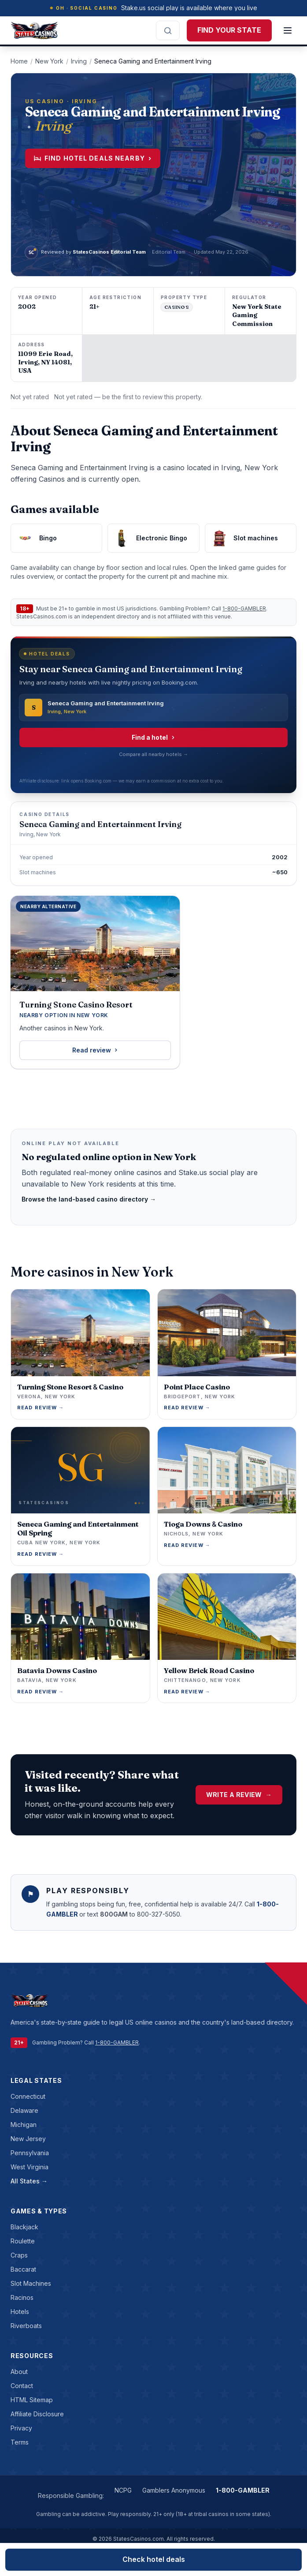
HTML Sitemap (32, 2400)
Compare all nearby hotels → (153, 754)
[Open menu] (287, 30)
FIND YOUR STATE (229, 30)
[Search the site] (168, 30)
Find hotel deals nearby (93, 158)
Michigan (24, 2124)
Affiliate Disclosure (37, 2414)
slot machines (31, 2283)
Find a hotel (154, 737)
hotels (20, 2311)
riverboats (26, 2325)
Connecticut (28, 2096)
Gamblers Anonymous (173, 2490)
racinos (22, 2297)
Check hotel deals (153, 2559)
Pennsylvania (30, 2153)
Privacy (21, 2428)
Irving (79, 61)
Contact (22, 2385)
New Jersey (28, 2138)
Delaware (24, 2110)
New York (49, 61)
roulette (23, 2241)
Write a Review (239, 1794)
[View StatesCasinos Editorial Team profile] (85, 252)
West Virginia (29, 2167)
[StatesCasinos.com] (34, 30)
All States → (29, 2181)
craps (19, 2255)
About (19, 2371)
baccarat (23, 2269)
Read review (95, 1050)
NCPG (123, 2490)
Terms (20, 2442)
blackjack (24, 2227)
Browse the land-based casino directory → (89, 1199)
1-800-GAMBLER (244, 608)
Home (19, 61)
